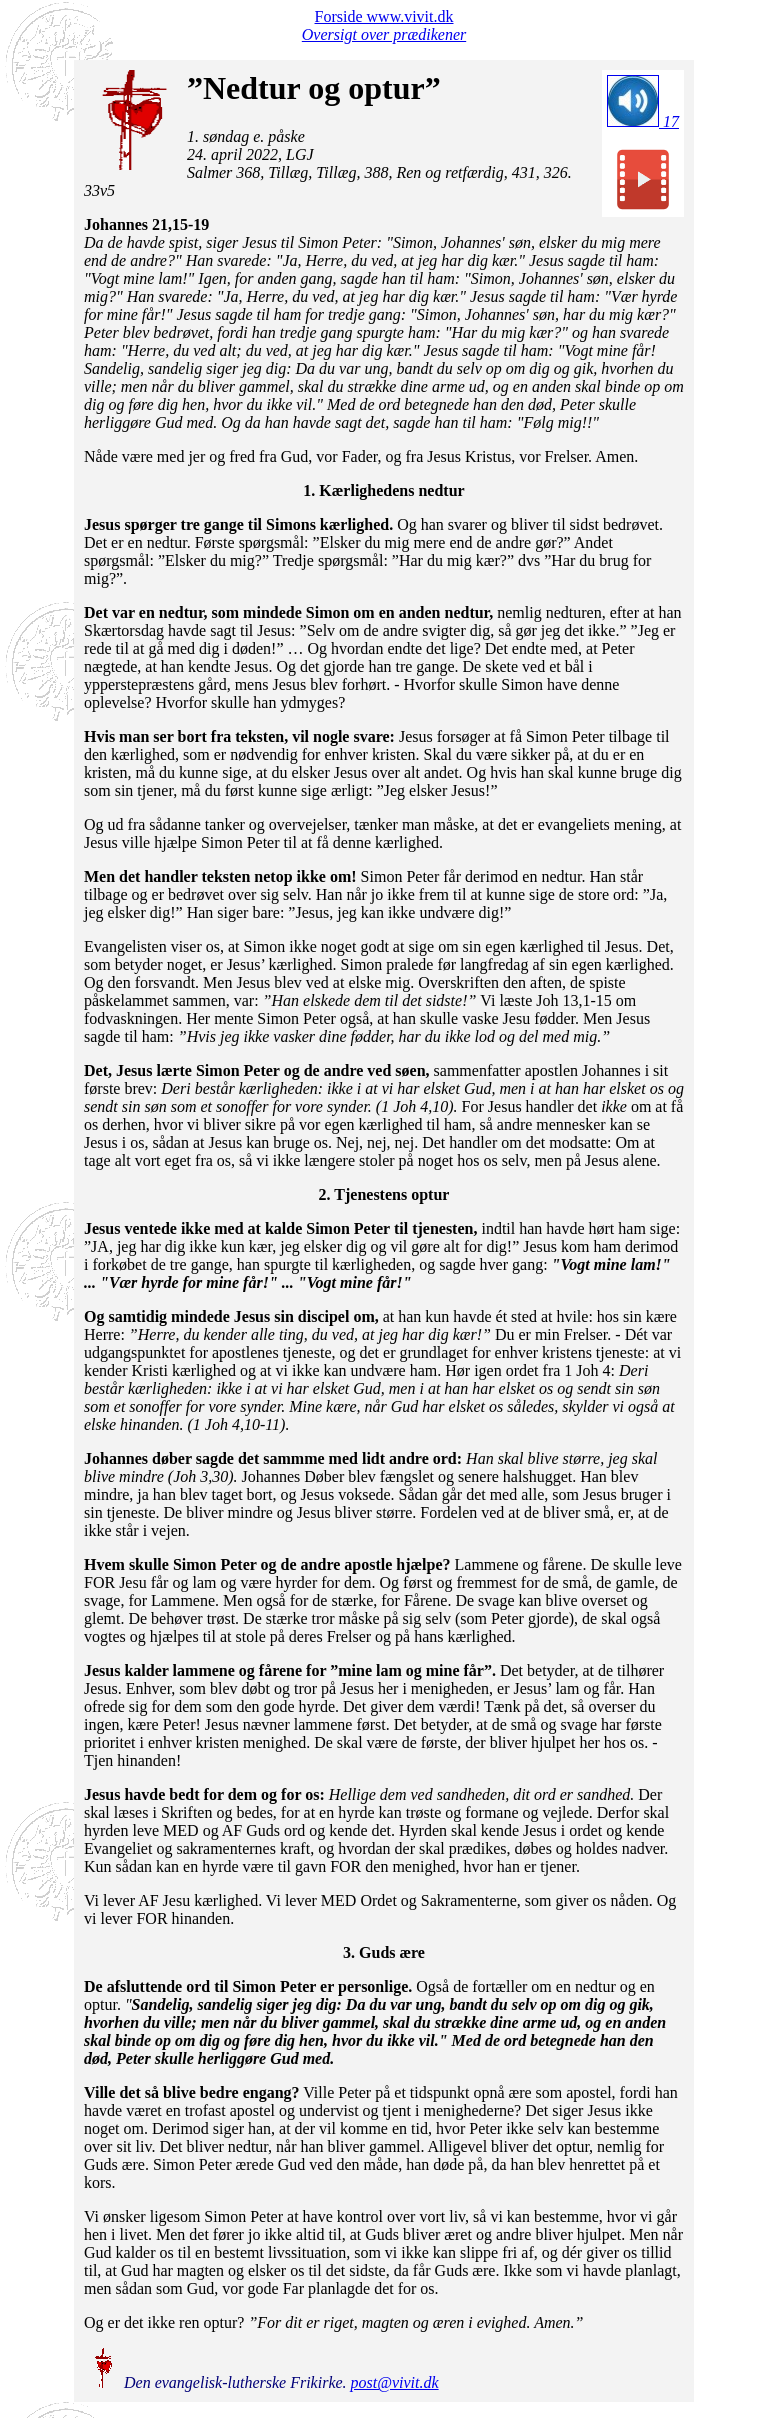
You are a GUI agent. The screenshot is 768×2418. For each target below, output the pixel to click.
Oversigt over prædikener (384, 34)
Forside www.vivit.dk (384, 16)
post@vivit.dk (395, 2382)
